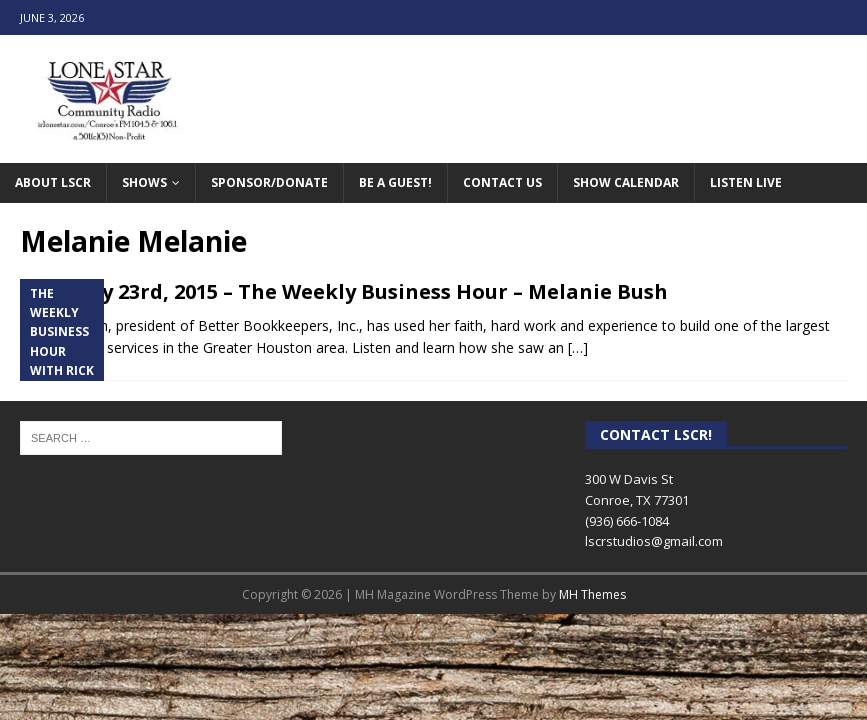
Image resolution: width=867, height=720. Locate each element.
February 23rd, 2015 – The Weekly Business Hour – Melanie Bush (344, 291)
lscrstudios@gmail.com (654, 541)
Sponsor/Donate (269, 182)
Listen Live (746, 182)
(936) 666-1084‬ (627, 521)
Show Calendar (626, 182)
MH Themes (592, 594)
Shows (144, 182)
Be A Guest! (395, 182)
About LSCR (53, 182)
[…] (578, 347)
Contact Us (502, 182)
